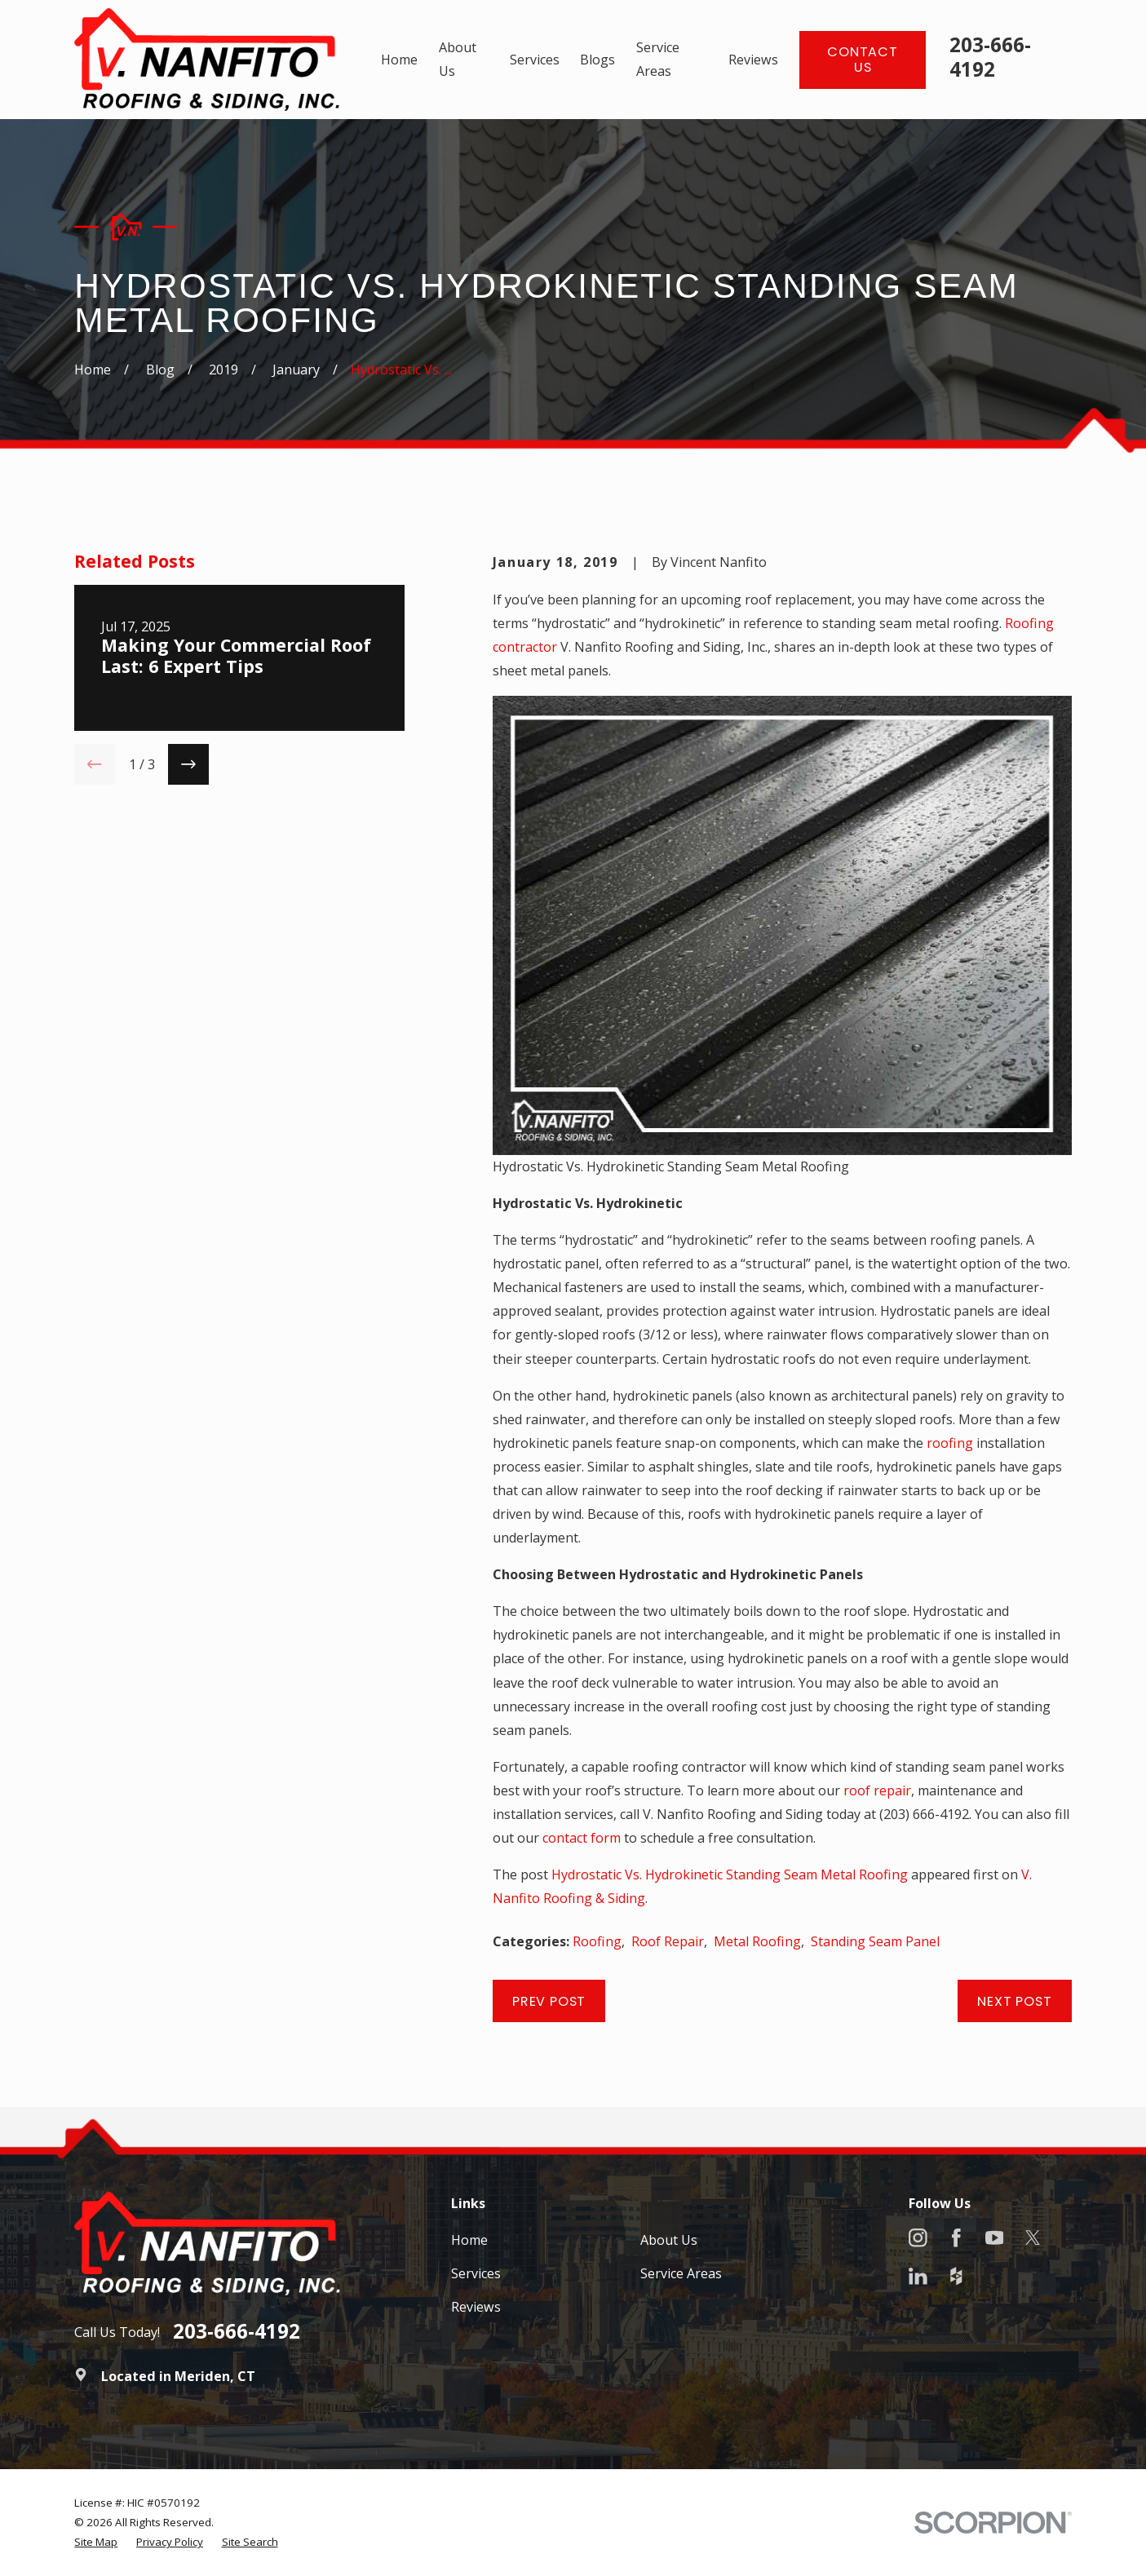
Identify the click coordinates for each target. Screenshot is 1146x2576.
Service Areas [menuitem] (657, 59)
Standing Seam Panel (875, 1941)
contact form (581, 1838)
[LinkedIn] (918, 2276)
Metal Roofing (757, 1941)
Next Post (1014, 2001)
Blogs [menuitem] (597, 60)
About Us (668, 2240)
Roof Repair (667, 1941)
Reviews (476, 2307)
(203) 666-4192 (924, 1814)
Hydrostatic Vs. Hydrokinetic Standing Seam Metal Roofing (729, 1874)
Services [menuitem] (535, 60)
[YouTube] (994, 2238)
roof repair (877, 1790)
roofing (950, 1443)
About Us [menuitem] (457, 59)
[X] (1033, 2238)
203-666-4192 (990, 56)
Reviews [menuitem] (753, 60)
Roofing (597, 1941)
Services (476, 2273)
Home (469, 2240)
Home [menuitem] (399, 60)
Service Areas (681, 2273)
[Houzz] (956, 2276)
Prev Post (549, 2001)
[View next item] (188, 764)
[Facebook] (956, 2238)
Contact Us (862, 59)
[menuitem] (95, 2542)
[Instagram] (918, 2238)
